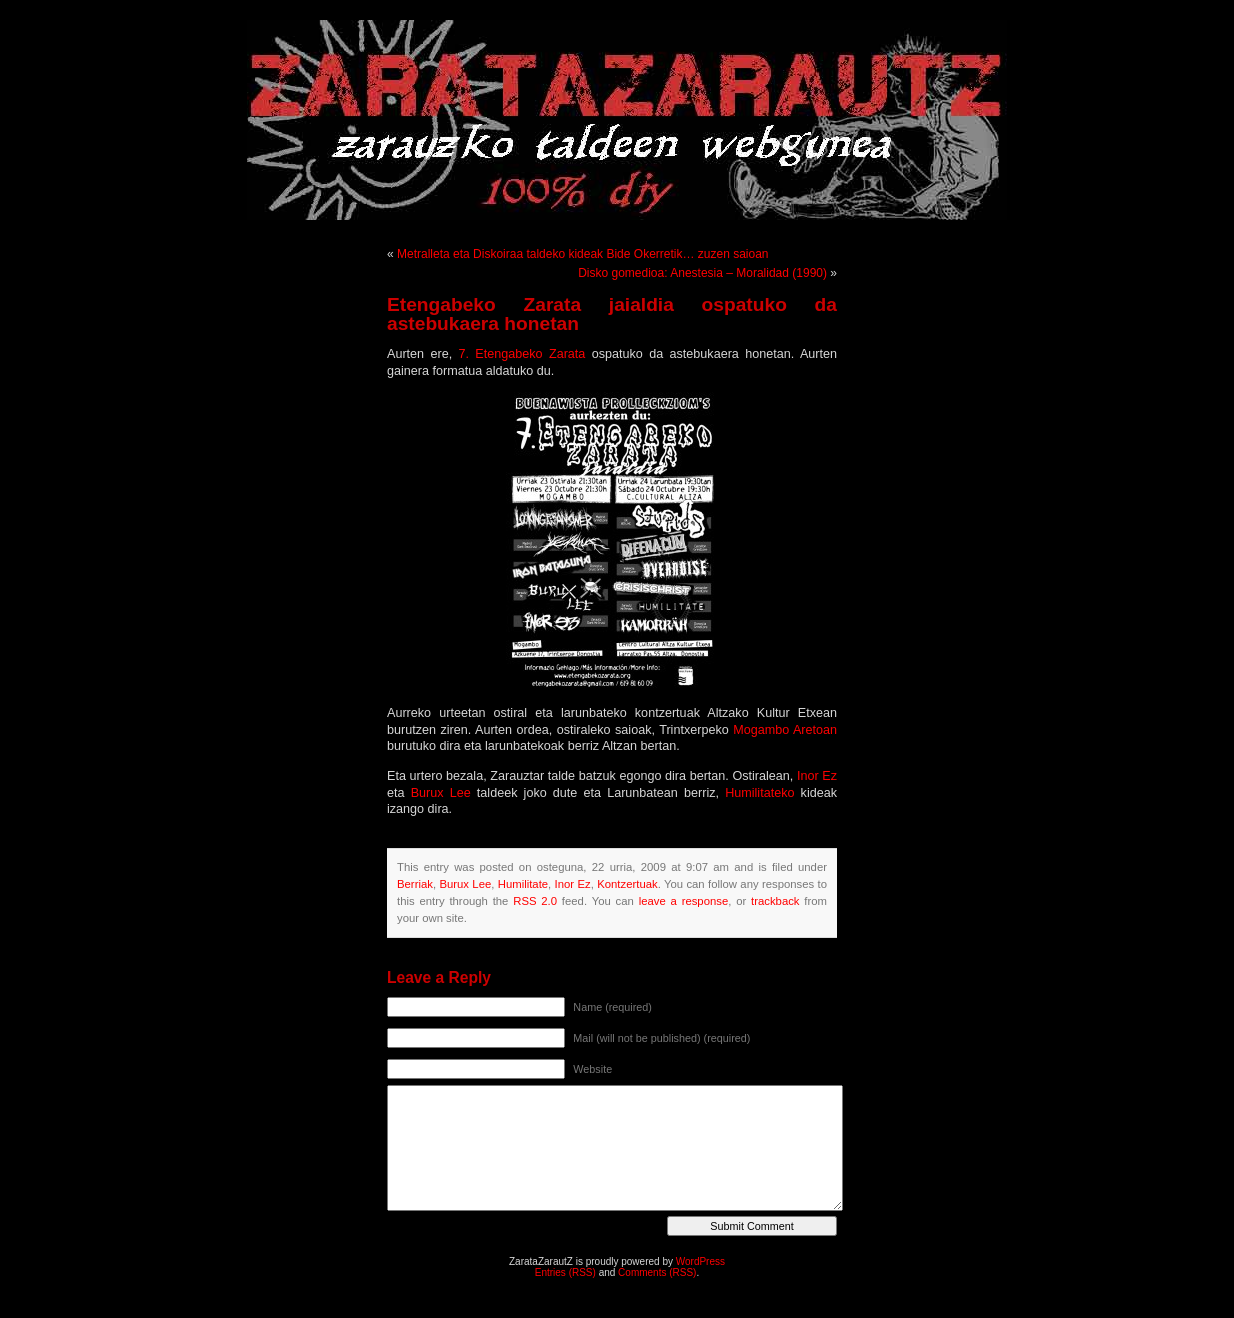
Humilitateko (759, 793)
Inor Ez (817, 776)
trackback (775, 901)
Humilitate (523, 884)
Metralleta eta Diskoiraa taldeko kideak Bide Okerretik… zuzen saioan (583, 254)
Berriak (415, 884)
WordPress (700, 1261)
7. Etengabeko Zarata (522, 354)
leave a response (684, 901)
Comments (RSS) (657, 1272)
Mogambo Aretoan (785, 730)
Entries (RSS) (565, 1272)
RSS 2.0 (535, 901)
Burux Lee (441, 793)
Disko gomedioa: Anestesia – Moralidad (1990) (702, 273)
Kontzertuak (627, 884)
